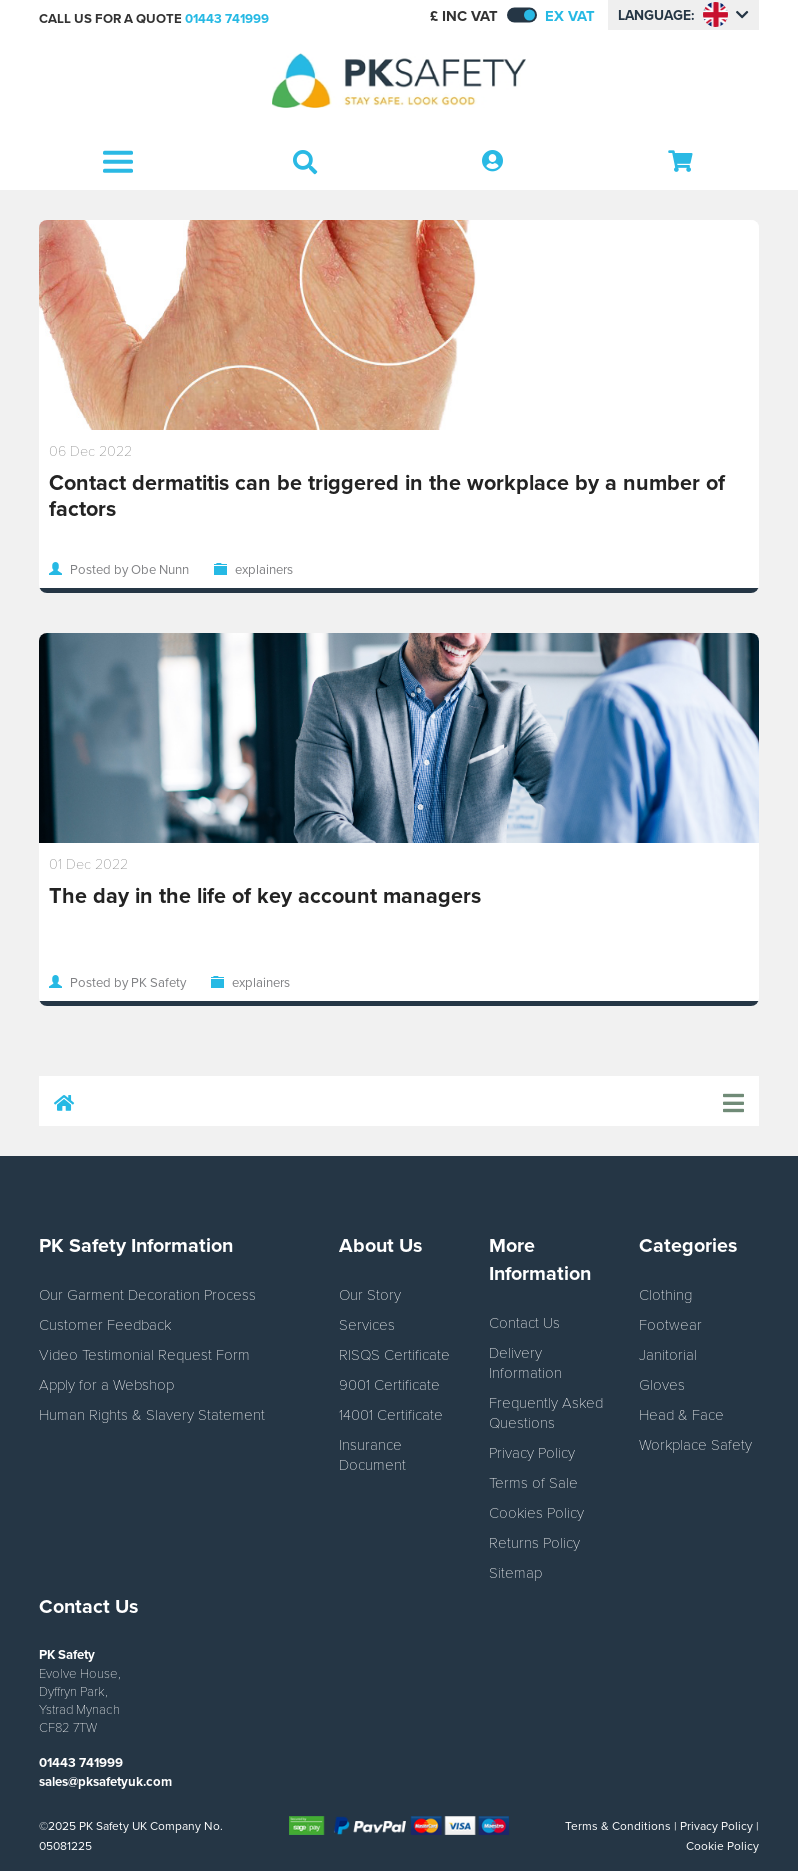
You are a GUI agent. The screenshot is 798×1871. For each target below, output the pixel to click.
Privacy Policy (532, 1452)
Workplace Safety (695, 1444)
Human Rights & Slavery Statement (152, 1414)
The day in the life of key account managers (265, 895)
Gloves (662, 1384)
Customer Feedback (105, 1324)
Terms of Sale (533, 1482)
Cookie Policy (722, 1845)
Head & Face (681, 1414)
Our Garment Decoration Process (147, 1294)
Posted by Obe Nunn (129, 569)
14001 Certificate (391, 1414)
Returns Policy (534, 1542)
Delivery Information (525, 1362)
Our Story (370, 1294)
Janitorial (668, 1354)
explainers (264, 569)
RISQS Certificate (394, 1354)
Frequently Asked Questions (546, 1412)
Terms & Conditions (618, 1825)
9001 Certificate (389, 1384)
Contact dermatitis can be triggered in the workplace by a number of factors (387, 495)
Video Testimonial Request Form (144, 1354)
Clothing (665, 1294)
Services (367, 1324)
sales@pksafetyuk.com (105, 1781)
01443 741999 (227, 18)
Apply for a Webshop (106, 1384)
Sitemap (515, 1572)
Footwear (670, 1324)
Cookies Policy (536, 1512)
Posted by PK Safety (128, 982)
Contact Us (524, 1322)
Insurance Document (372, 1454)
